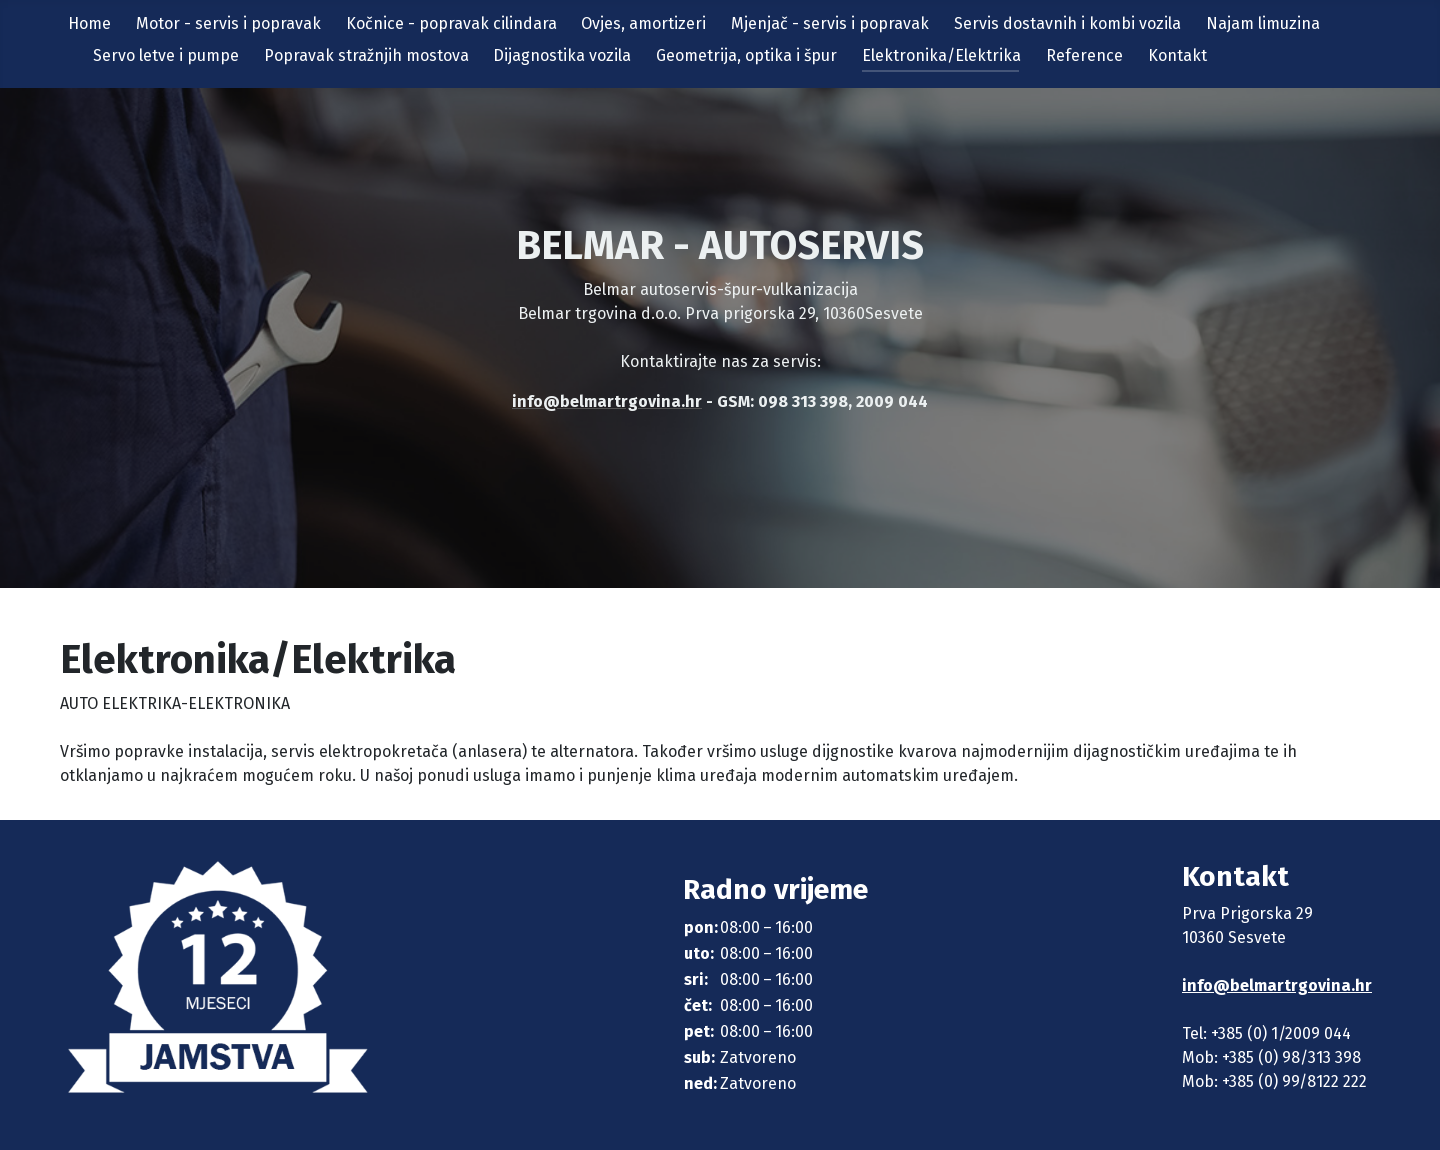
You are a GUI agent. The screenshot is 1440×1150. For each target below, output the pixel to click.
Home (89, 23)
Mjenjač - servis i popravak (830, 23)
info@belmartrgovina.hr (1277, 985)
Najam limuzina (1263, 23)
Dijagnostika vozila (562, 55)
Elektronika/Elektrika (941, 55)
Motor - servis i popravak (228, 23)
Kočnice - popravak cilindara (451, 23)
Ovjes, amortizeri (643, 23)
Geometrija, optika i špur (746, 55)
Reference (1084, 55)
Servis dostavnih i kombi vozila (1067, 23)
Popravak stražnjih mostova (366, 55)
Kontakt (1177, 55)
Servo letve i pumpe (166, 55)
